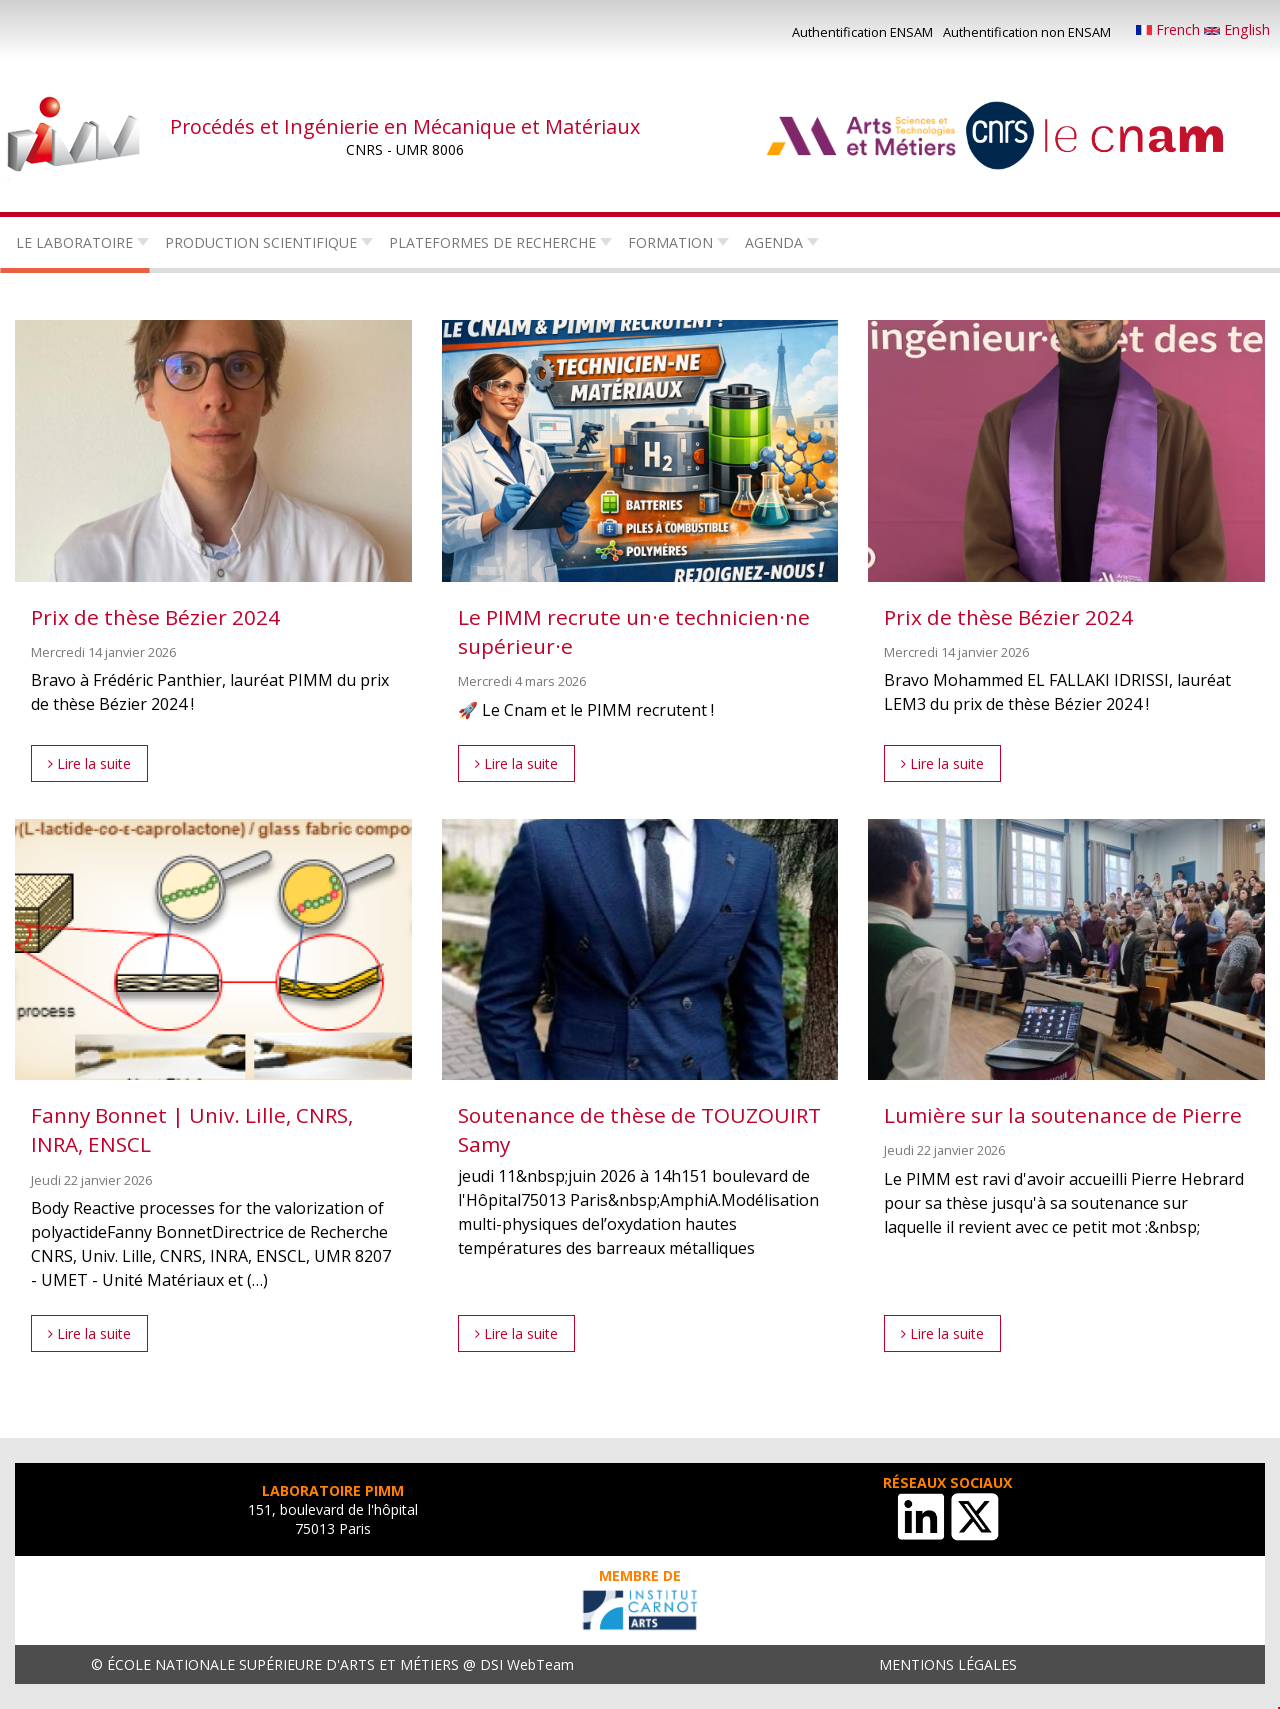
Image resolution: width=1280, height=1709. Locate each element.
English (1237, 29)
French (1170, 29)
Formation (670, 242)
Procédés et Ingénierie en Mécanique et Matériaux (405, 126)
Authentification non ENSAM (1027, 32)
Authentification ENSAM (862, 32)
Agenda (774, 242)
